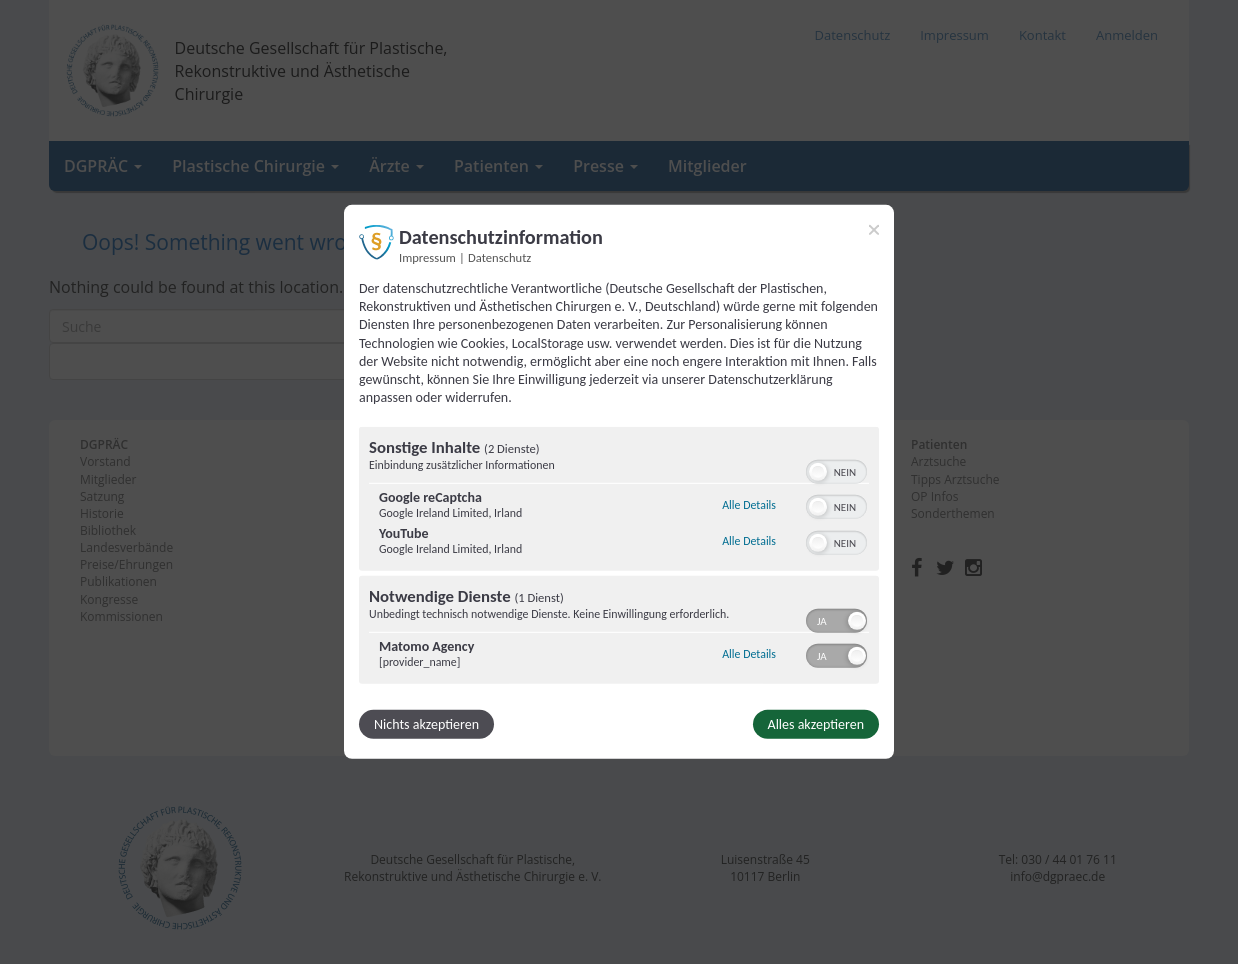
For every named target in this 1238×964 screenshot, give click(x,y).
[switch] (836, 470)
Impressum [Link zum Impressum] (427, 257)
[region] (619, 558)
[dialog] (619, 482)
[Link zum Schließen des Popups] (874, 230)
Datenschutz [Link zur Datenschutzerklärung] (499, 257)
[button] (818, 472)
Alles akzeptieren (816, 724)
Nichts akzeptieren (426, 724)
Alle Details (749, 505)
